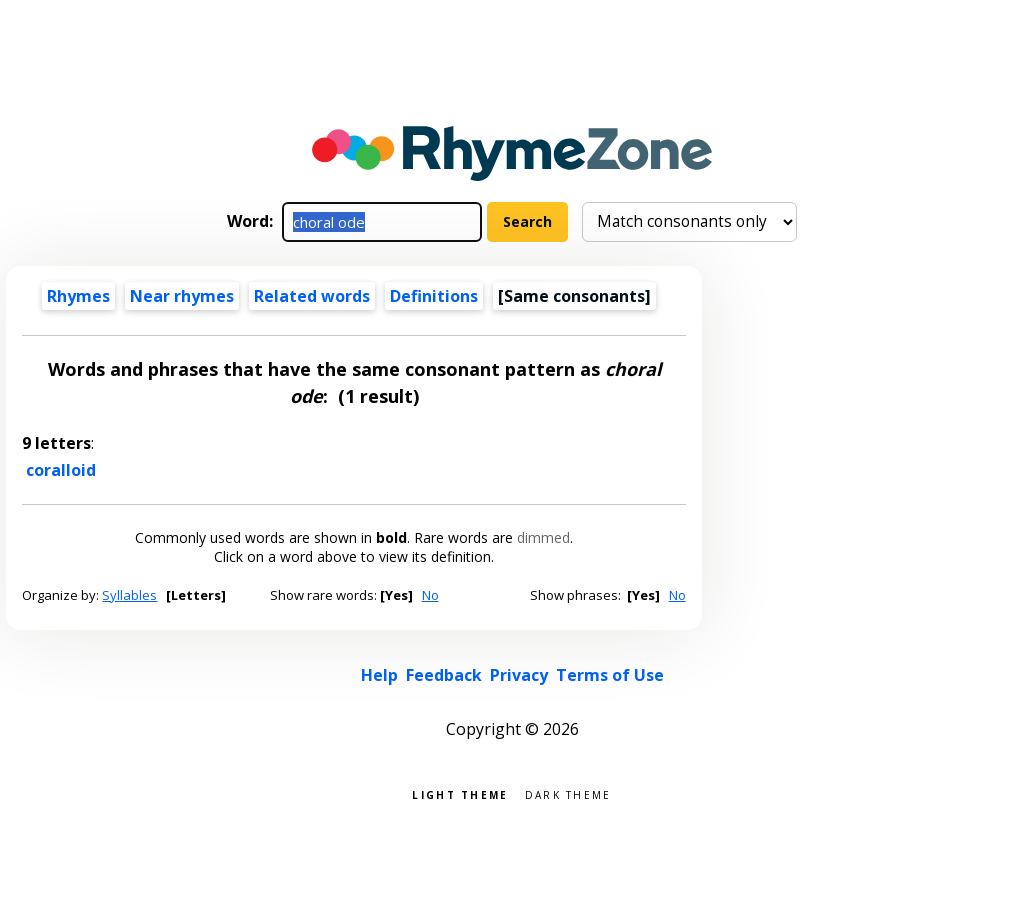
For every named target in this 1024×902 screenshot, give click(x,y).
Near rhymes (182, 296)
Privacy (519, 675)
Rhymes (78, 296)
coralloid (61, 470)
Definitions (434, 296)
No (430, 595)
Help (379, 675)
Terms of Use (610, 675)
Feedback (444, 675)
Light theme (460, 793)
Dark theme (568, 793)
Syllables (129, 595)
